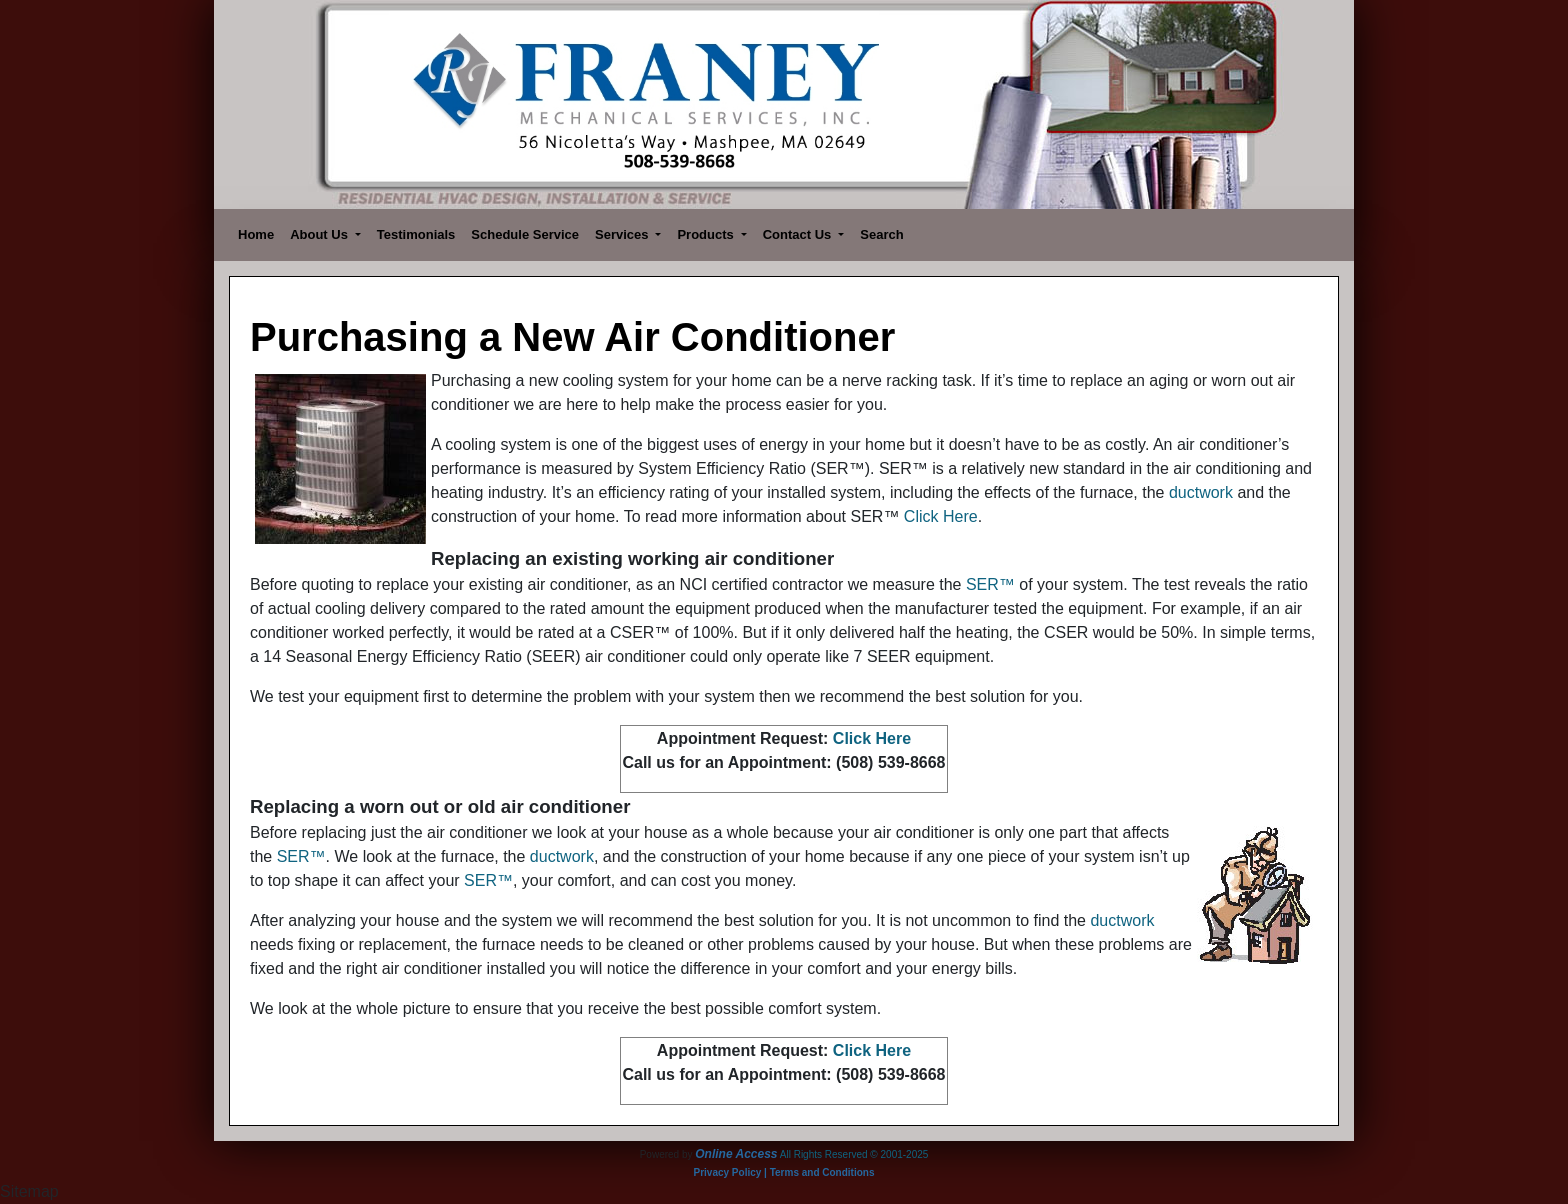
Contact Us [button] (799, 234)
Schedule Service (525, 234)
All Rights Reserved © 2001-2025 (854, 1154)
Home (256, 234)
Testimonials (416, 234)
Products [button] (707, 234)
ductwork (1201, 492)
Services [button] (623, 234)
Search (881, 234)
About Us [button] (320, 234)
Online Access (736, 1154)
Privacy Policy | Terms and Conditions (784, 1172)
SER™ (990, 584)
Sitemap (29, 1191)
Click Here (941, 516)
